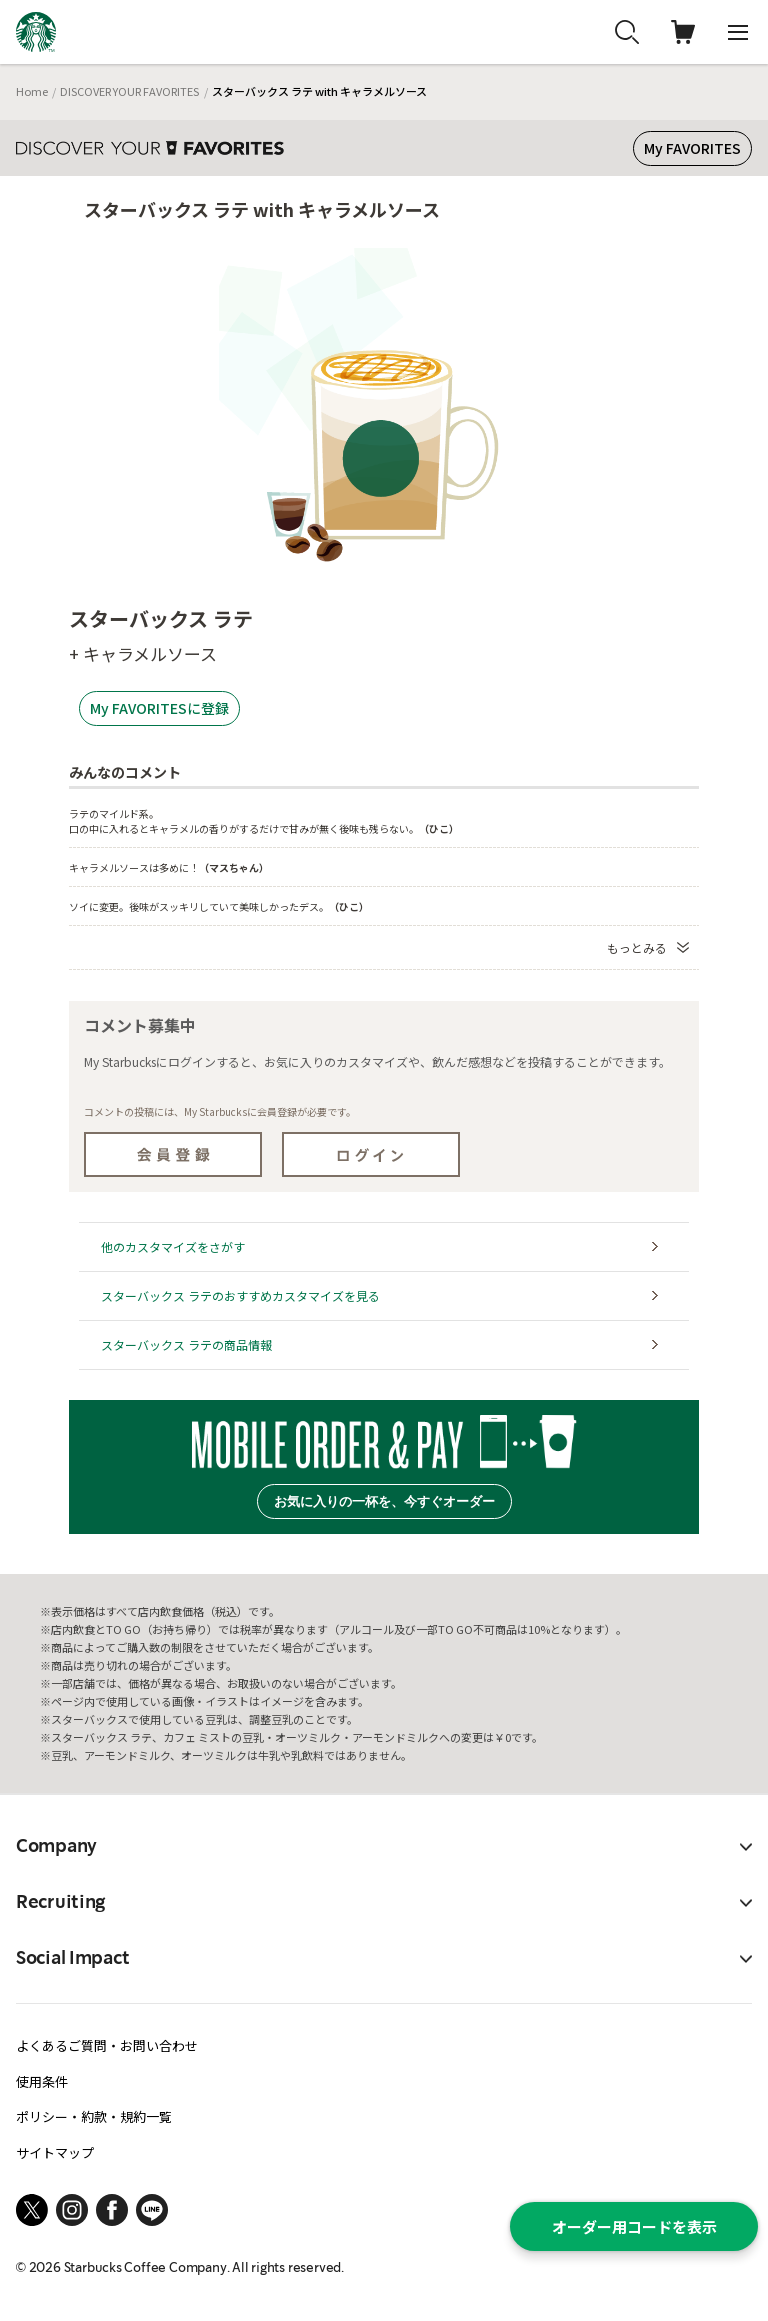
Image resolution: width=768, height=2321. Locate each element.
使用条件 (42, 2081)
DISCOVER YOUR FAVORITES (129, 91)
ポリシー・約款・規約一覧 (94, 2116)
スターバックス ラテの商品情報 (186, 1344)
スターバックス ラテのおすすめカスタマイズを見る (240, 1295)
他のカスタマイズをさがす (173, 1246)
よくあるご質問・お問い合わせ (107, 2045)
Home (32, 91)
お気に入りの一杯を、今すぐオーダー (384, 1501)
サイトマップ (55, 2152)
